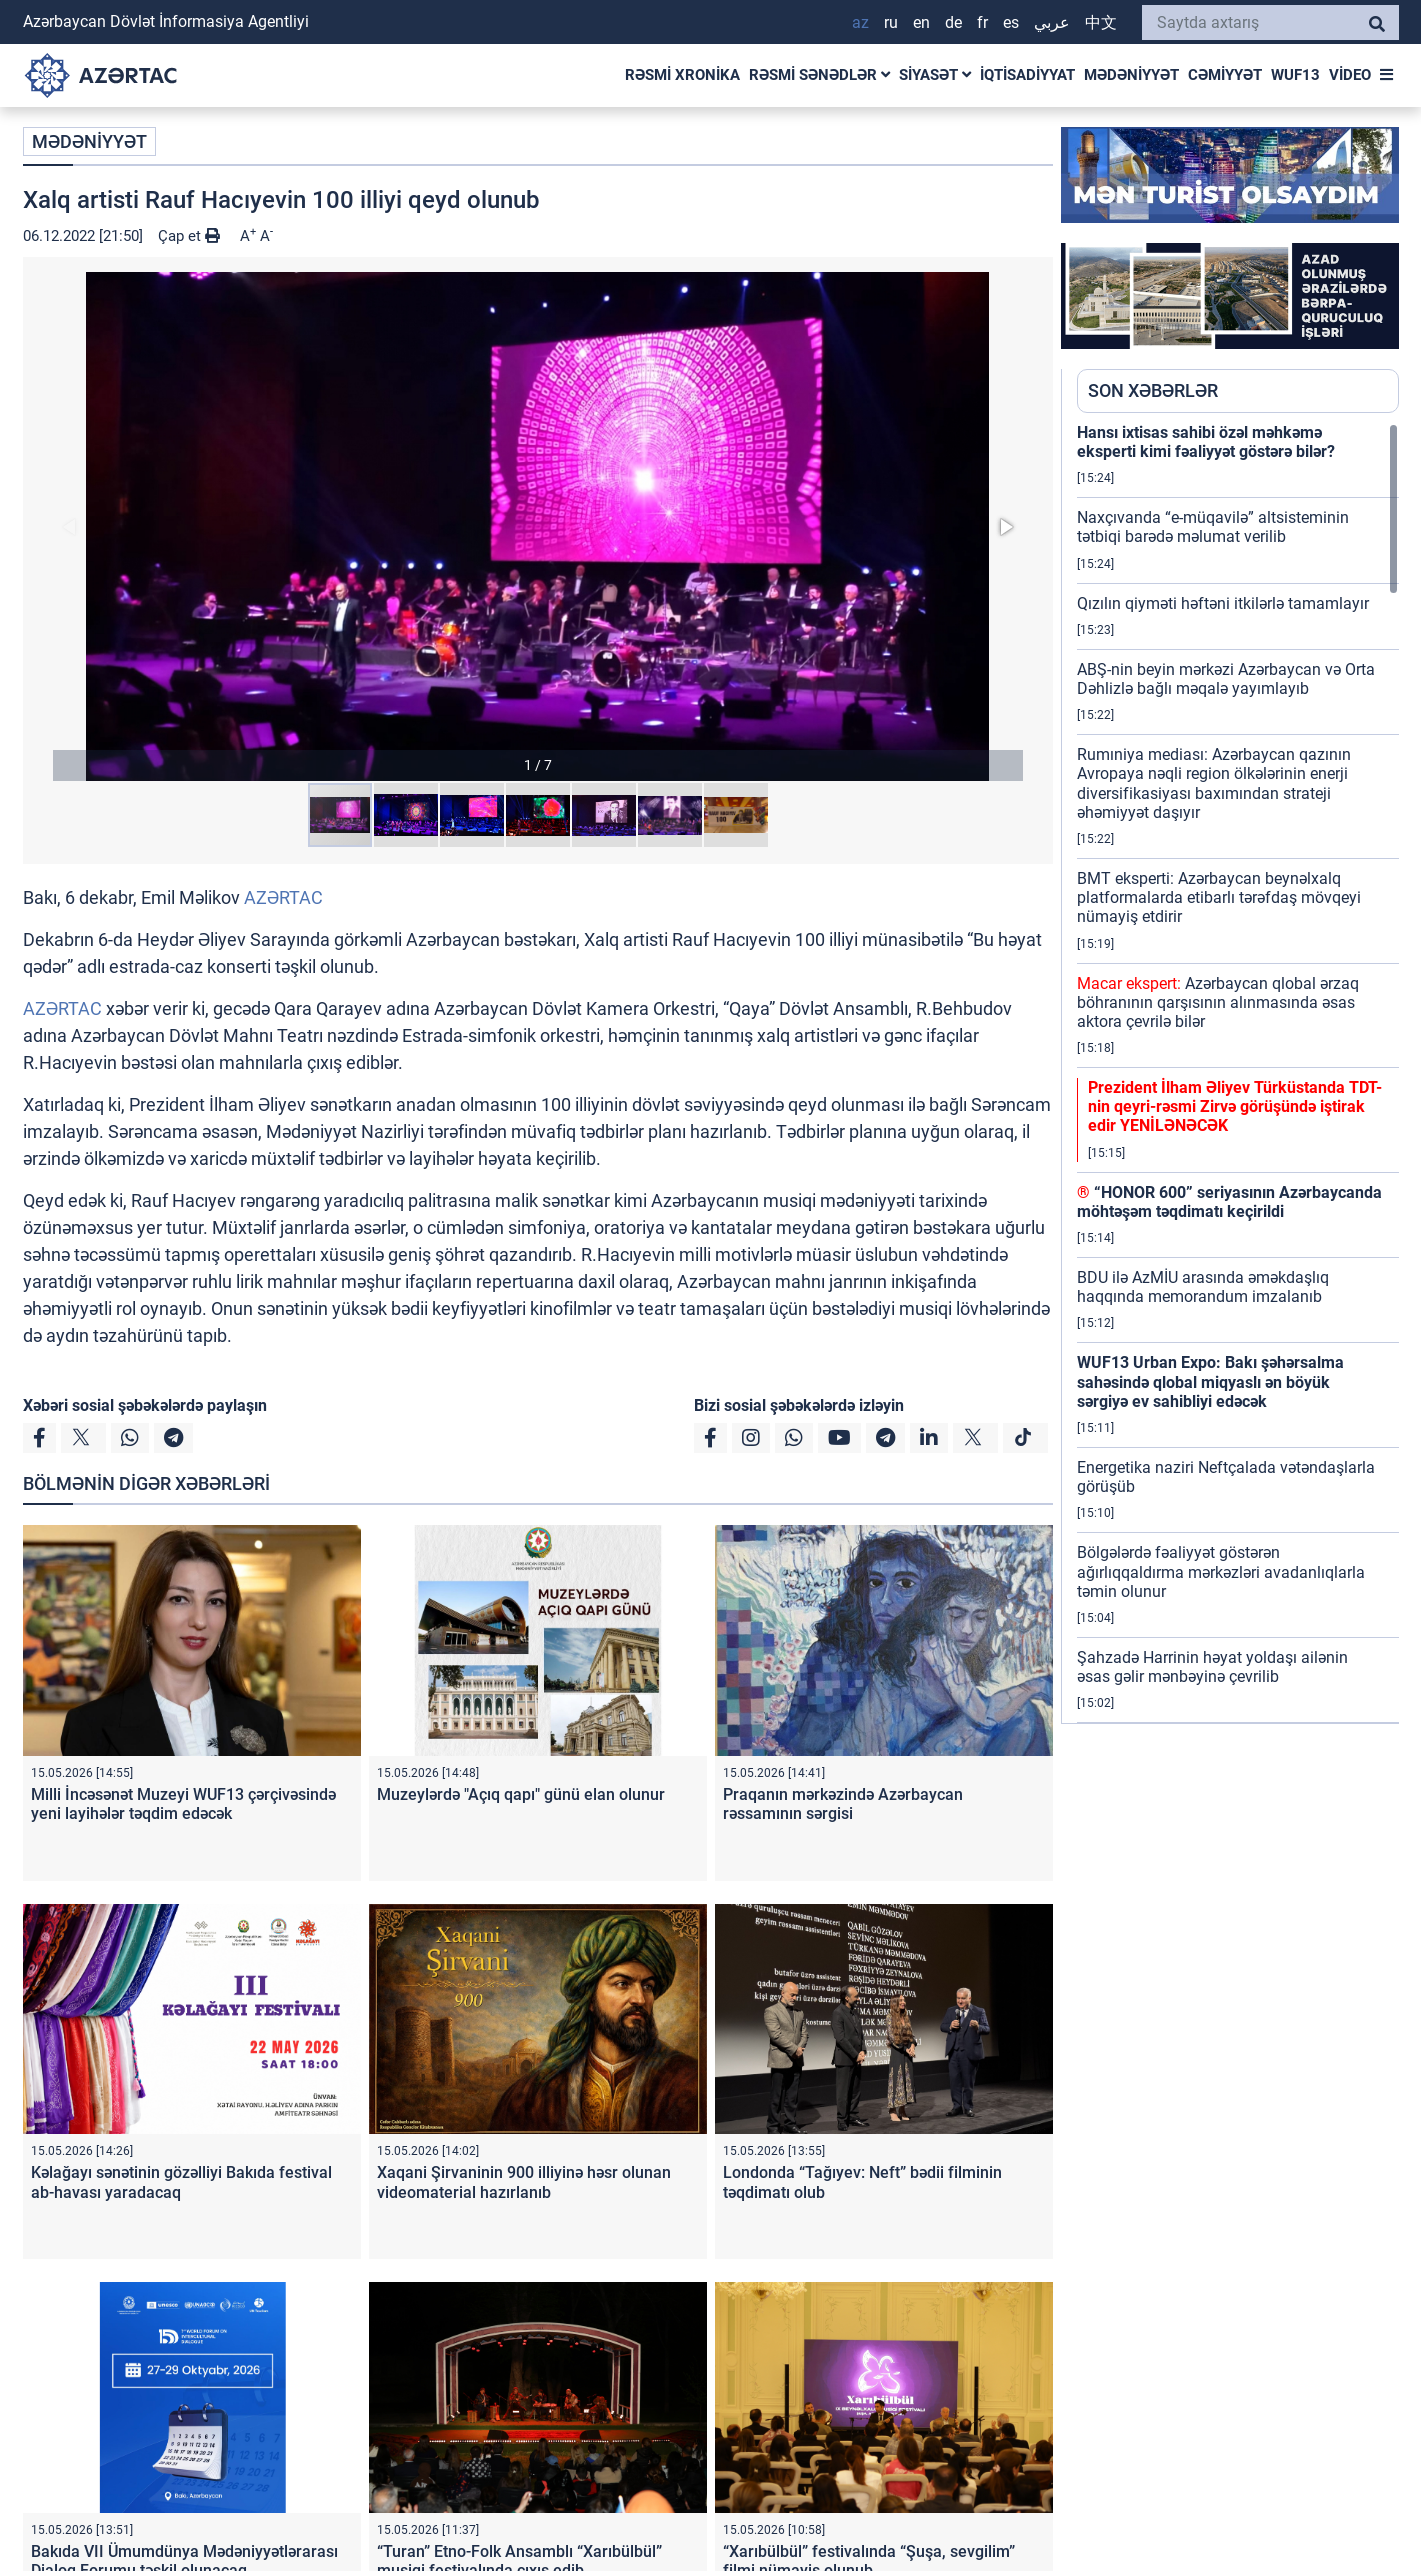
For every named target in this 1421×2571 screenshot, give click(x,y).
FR (982, 22)
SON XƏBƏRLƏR (1153, 390)
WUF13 (1295, 75)
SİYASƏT (935, 75)
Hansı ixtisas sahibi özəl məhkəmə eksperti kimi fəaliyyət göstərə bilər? (1206, 442)
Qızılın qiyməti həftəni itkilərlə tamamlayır (1223, 603)
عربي (1052, 22)
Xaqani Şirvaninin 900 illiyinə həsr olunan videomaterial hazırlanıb (524, 2182)
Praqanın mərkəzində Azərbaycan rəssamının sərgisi (843, 1804)
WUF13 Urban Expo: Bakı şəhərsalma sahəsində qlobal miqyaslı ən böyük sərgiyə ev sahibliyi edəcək (1210, 1381)
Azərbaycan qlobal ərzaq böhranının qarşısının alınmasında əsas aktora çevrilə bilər (1218, 1002)
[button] (538, 526)
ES (1011, 22)
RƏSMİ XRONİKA (682, 75)
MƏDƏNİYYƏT (1131, 75)
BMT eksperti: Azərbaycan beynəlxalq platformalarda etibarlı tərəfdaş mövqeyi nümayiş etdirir (1219, 897)
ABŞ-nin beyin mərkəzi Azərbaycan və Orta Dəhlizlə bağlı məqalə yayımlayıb (1226, 679)
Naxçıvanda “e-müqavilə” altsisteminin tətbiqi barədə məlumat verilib (1213, 527)
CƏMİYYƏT (1225, 75)
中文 (1101, 22)
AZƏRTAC (283, 897)
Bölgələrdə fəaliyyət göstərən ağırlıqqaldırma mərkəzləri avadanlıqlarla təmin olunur (1221, 1571)
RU (891, 22)
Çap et (189, 236)
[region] (1238, 1073)
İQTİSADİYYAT (1027, 75)
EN (921, 22)
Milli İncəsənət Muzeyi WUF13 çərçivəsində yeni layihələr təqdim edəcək (183, 1804)
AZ (860, 22)
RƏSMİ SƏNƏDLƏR (819, 75)
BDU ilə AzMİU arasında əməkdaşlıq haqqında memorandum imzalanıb (1203, 1287)
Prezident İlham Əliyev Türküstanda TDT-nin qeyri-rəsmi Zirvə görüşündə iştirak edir (1235, 1106)
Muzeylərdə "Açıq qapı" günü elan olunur (521, 1794)
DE (953, 22)
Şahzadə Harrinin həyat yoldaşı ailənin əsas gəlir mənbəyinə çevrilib (1212, 1667)
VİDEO (1350, 75)
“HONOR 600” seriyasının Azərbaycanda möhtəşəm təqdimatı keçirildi (1229, 1202)
